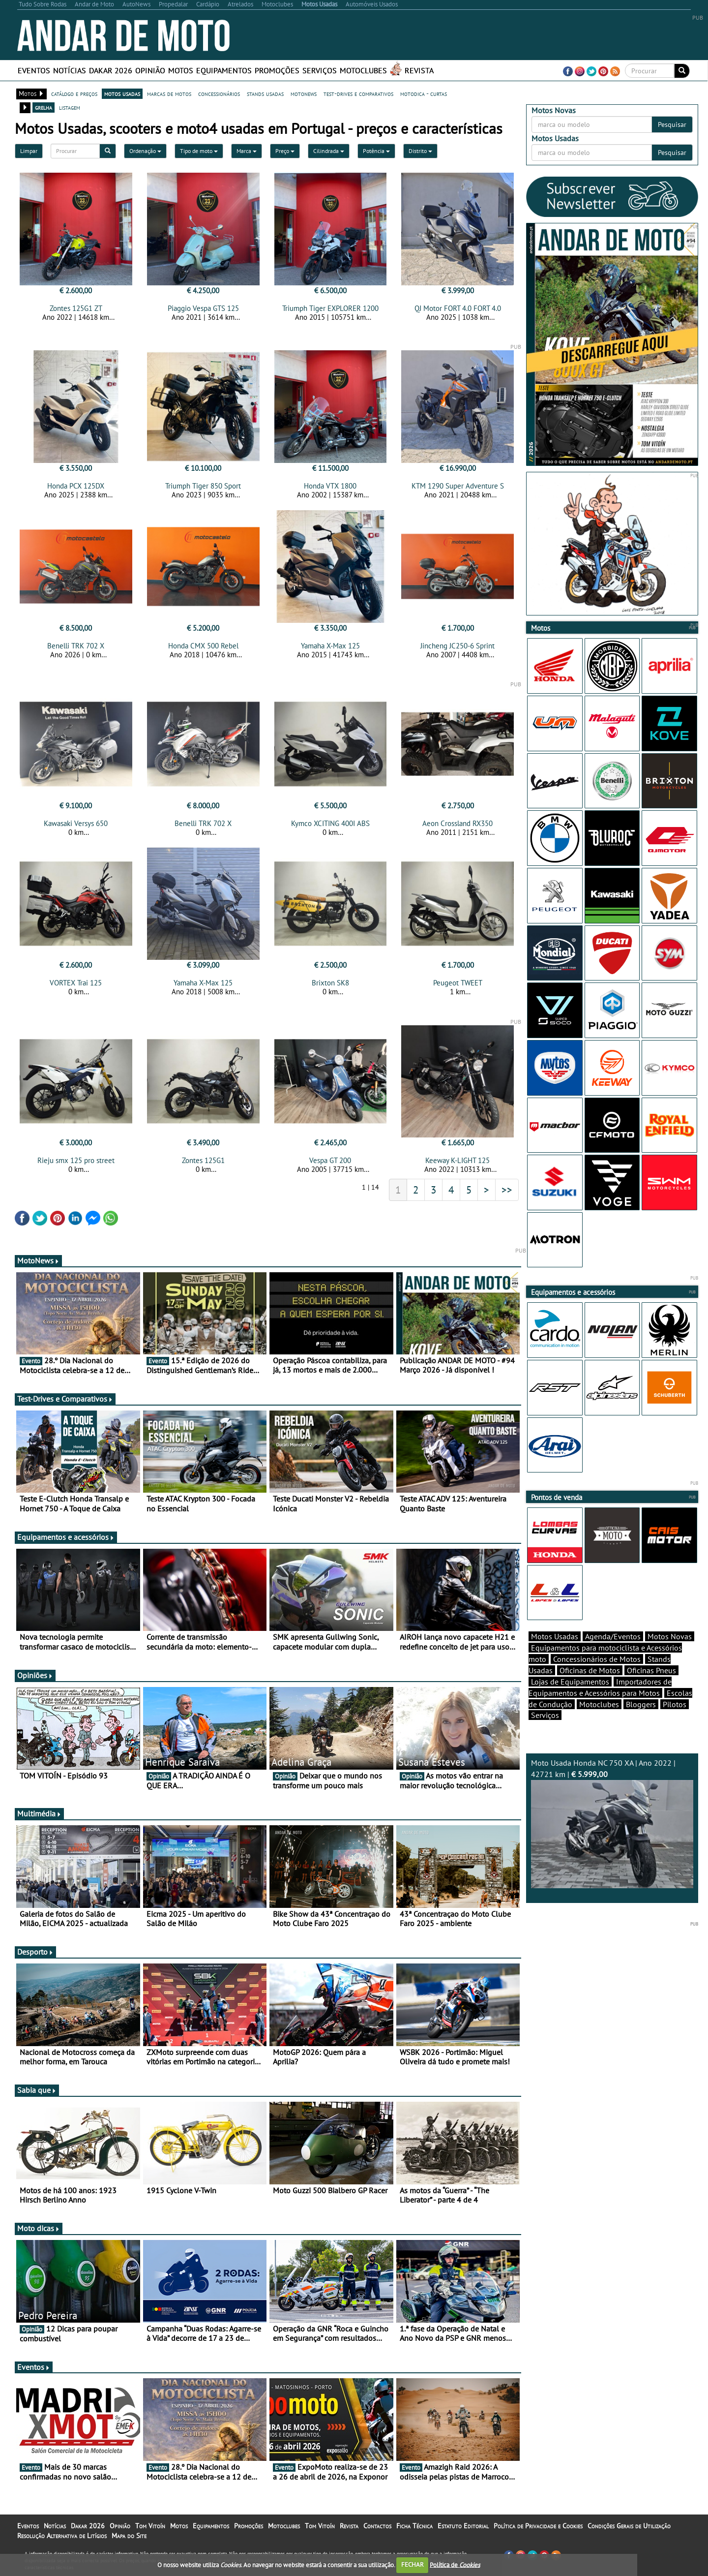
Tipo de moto (199, 150)
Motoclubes (363, 70)
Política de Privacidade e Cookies (538, 2525)
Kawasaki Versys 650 (76, 823)
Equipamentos (224, 70)
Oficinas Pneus (651, 1670)
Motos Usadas (554, 1636)
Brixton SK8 (330, 982)
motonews (304, 93)
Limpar (28, 150)
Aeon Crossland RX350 (457, 823)
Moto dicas (38, 2228)
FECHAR (412, 2564)
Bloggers (641, 1704)
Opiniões (35, 1675)
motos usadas (122, 93)
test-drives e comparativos (358, 93)
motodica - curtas (423, 93)
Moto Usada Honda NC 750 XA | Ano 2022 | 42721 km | (612, 1823)
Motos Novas (670, 1636)
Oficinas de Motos (590, 1670)
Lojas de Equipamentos (570, 1682)
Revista (419, 70)
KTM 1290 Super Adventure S (458, 486)
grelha (43, 107)
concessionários (219, 93)
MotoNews (38, 1260)
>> (507, 1189)
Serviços (319, 70)
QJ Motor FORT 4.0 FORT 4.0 (457, 308)
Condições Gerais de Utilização (629, 2525)
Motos (180, 70)
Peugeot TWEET (457, 982)
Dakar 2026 (110, 70)
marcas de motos (169, 93)
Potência (376, 150)
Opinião (150, 70)
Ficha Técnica (414, 2525)
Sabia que (37, 2090)
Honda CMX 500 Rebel (203, 645)
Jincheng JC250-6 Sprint (457, 645)
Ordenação (145, 150)
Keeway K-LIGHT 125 (457, 1160)
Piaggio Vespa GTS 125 (203, 308)
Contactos (377, 2525)
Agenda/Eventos (613, 1636)
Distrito (420, 150)
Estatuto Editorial (463, 2525)
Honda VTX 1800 (330, 486)
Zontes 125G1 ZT (76, 308)
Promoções (277, 70)
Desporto (35, 1952)
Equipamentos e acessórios (66, 1537)
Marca (246, 150)
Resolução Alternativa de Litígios (62, 2535)
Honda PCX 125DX (75, 486)
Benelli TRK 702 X (75, 645)
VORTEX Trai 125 (76, 982)
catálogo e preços (74, 93)
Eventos (34, 70)
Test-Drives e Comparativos (65, 1399)
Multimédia (39, 1813)
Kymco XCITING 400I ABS (330, 823)
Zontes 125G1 (203, 1160)
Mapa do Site (129, 2535)
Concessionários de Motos (597, 1659)
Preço (285, 150)
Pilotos (674, 1704)
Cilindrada (328, 150)
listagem (69, 107)
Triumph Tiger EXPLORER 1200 (330, 308)
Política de (455, 2564)
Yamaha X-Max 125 (330, 645)
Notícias (69, 70)
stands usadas (265, 93)
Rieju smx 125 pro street (76, 1160)
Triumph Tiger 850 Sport (203, 486)
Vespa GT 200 (330, 1160)
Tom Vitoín (150, 2525)
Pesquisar (672, 124)
